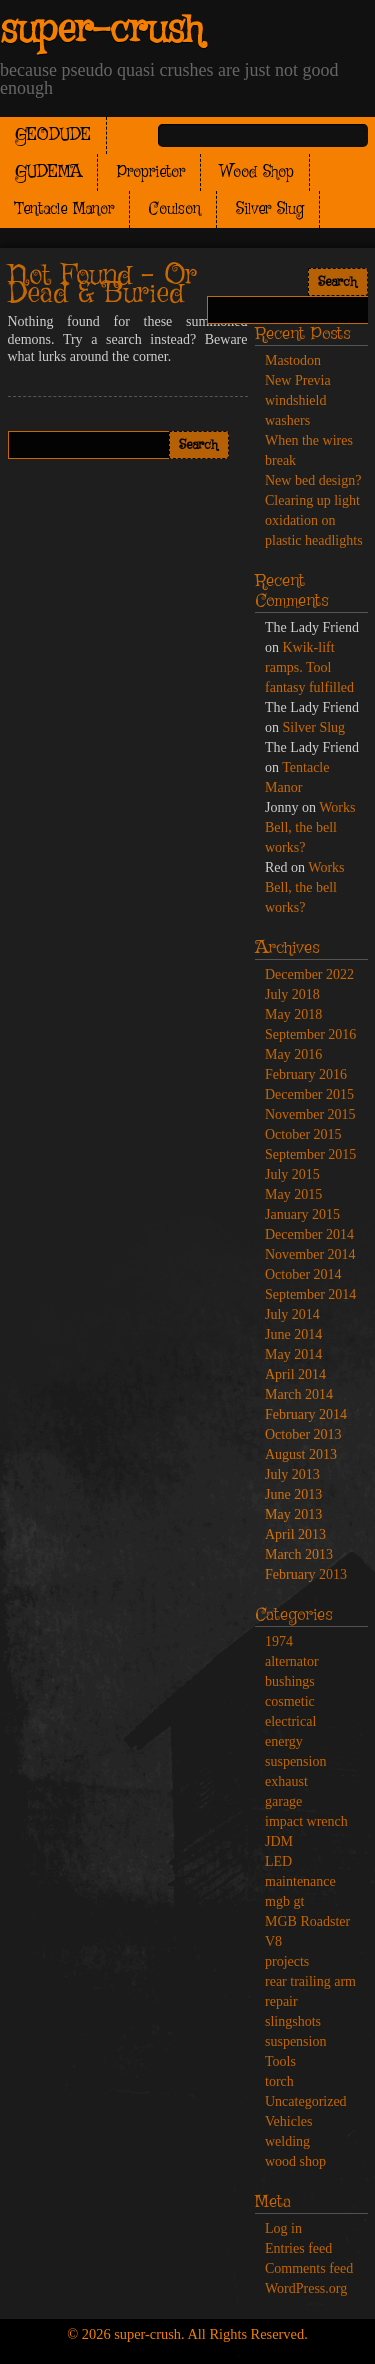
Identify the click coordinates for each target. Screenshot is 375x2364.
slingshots (293, 2021)
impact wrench (306, 1821)
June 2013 (293, 1494)
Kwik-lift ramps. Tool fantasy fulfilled (309, 667)
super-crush (101, 31)
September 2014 (310, 1294)
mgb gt (284, 1901)
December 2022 (309, 974)
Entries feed (298, 2248)
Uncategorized (306, 2101)
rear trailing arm (310, 1981)
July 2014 (292, 1314)
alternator (292, 1661)
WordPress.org (306, 2288)
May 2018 (293, 1014)
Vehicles (288, 2121)
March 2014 (299, 1394)
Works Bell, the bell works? (310, 827)
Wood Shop (257, 172)
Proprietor (151, 172)
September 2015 (310, 1154)
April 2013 (295, 1534)
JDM (279, 1841)
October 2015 (303, 1134)
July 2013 (292, 1474)
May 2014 (293, 1354)
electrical (290, 1721)
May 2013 (293, 1514)
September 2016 (310, 1034)
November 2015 (310, 1114)
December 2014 (309, 1234)
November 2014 (310, 1254)
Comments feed (309, 2268)
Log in (283, 2228)
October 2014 (303, 1274)
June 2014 (293, 1334)
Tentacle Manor (64, 209)
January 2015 (302, 1214)
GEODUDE (53, 135)
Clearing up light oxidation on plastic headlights (314, 520)
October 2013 (303, 1434)
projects (287, 1961)
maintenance (300, 1881)
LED (278, 1861)
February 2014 (306, 1414)
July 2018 (292, 994)
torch (279, 2081)
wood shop (295, 2161)
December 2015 (309, 1094)
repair (281, 2001)
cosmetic (290, 1701)
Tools (280, 2061)
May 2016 (293, 1054)
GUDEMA (48, 172)
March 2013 (299, 1554)
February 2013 (306, 1574)
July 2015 (292, 1174)
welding (287, 2141)
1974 (279, 1641)
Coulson (175, 209)
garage (283, 1801)
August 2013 (301, 1454)
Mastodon (293, 360)
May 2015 (293, 1194)
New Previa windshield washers (298, 400)
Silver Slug (270, 209)
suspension (295, 2041)
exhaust (286, 1781)
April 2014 (295, 1374)
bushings (290, 1681)
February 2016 (306, 1074)
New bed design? (313, 480)
